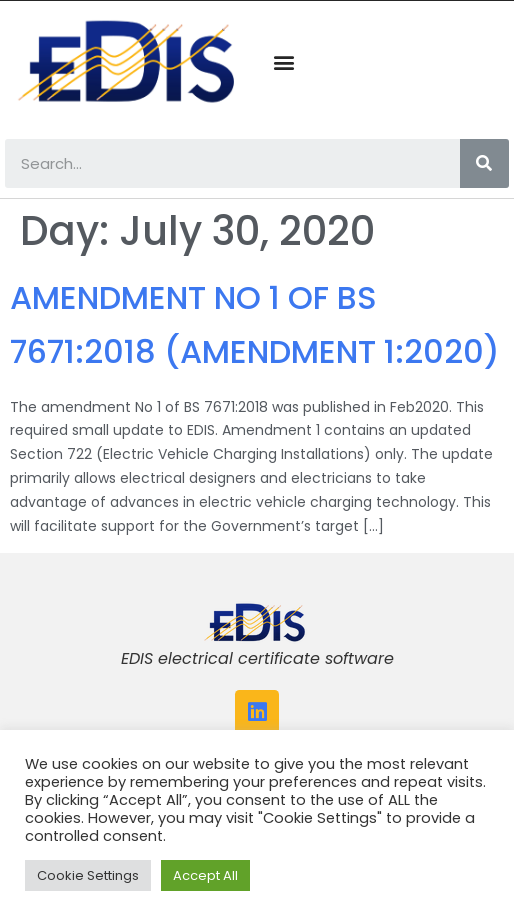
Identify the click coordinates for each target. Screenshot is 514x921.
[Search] (484, 163)
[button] (283, 62)
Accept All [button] (205, 875)
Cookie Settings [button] (88, 875)
